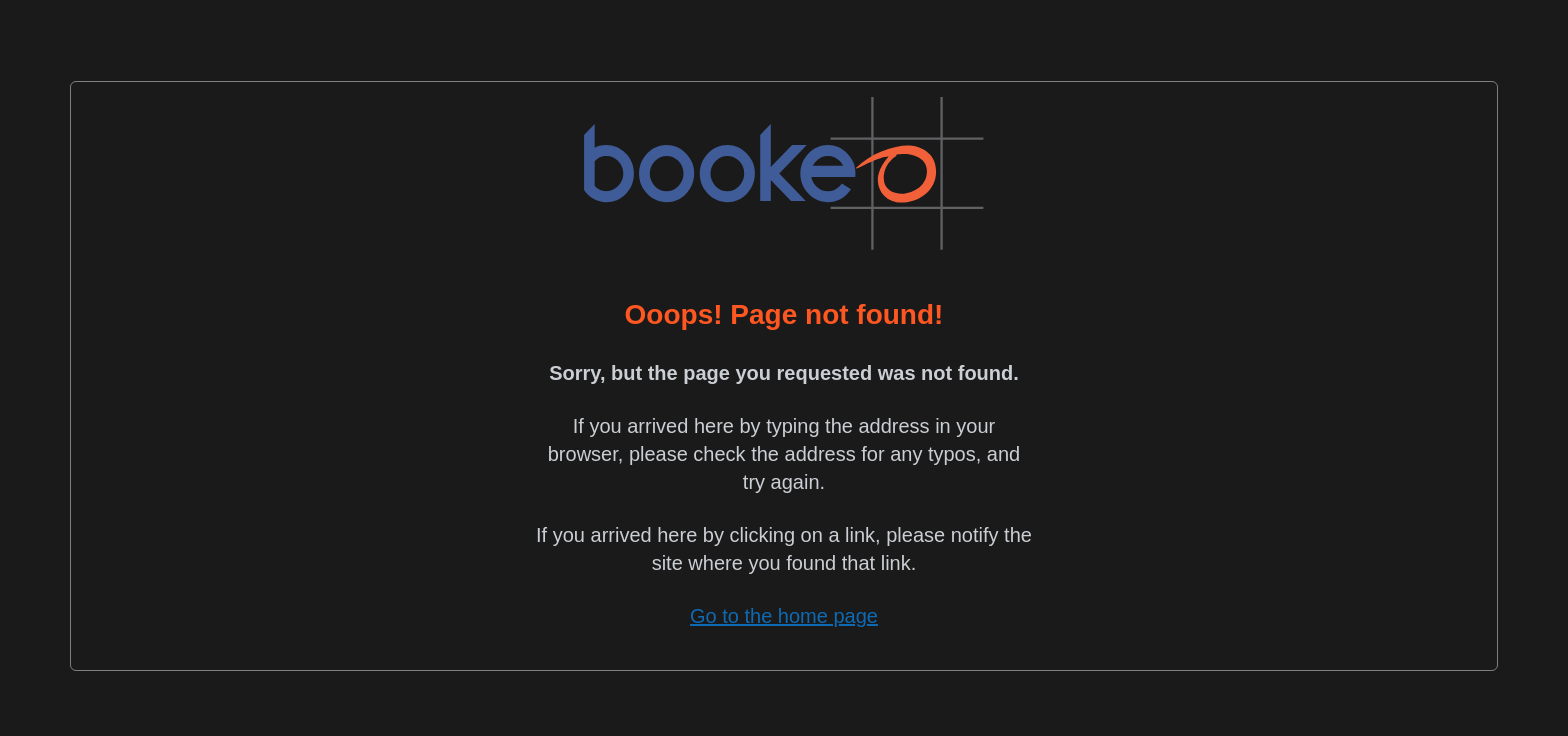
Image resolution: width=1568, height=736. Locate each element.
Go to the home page (784, 616)
